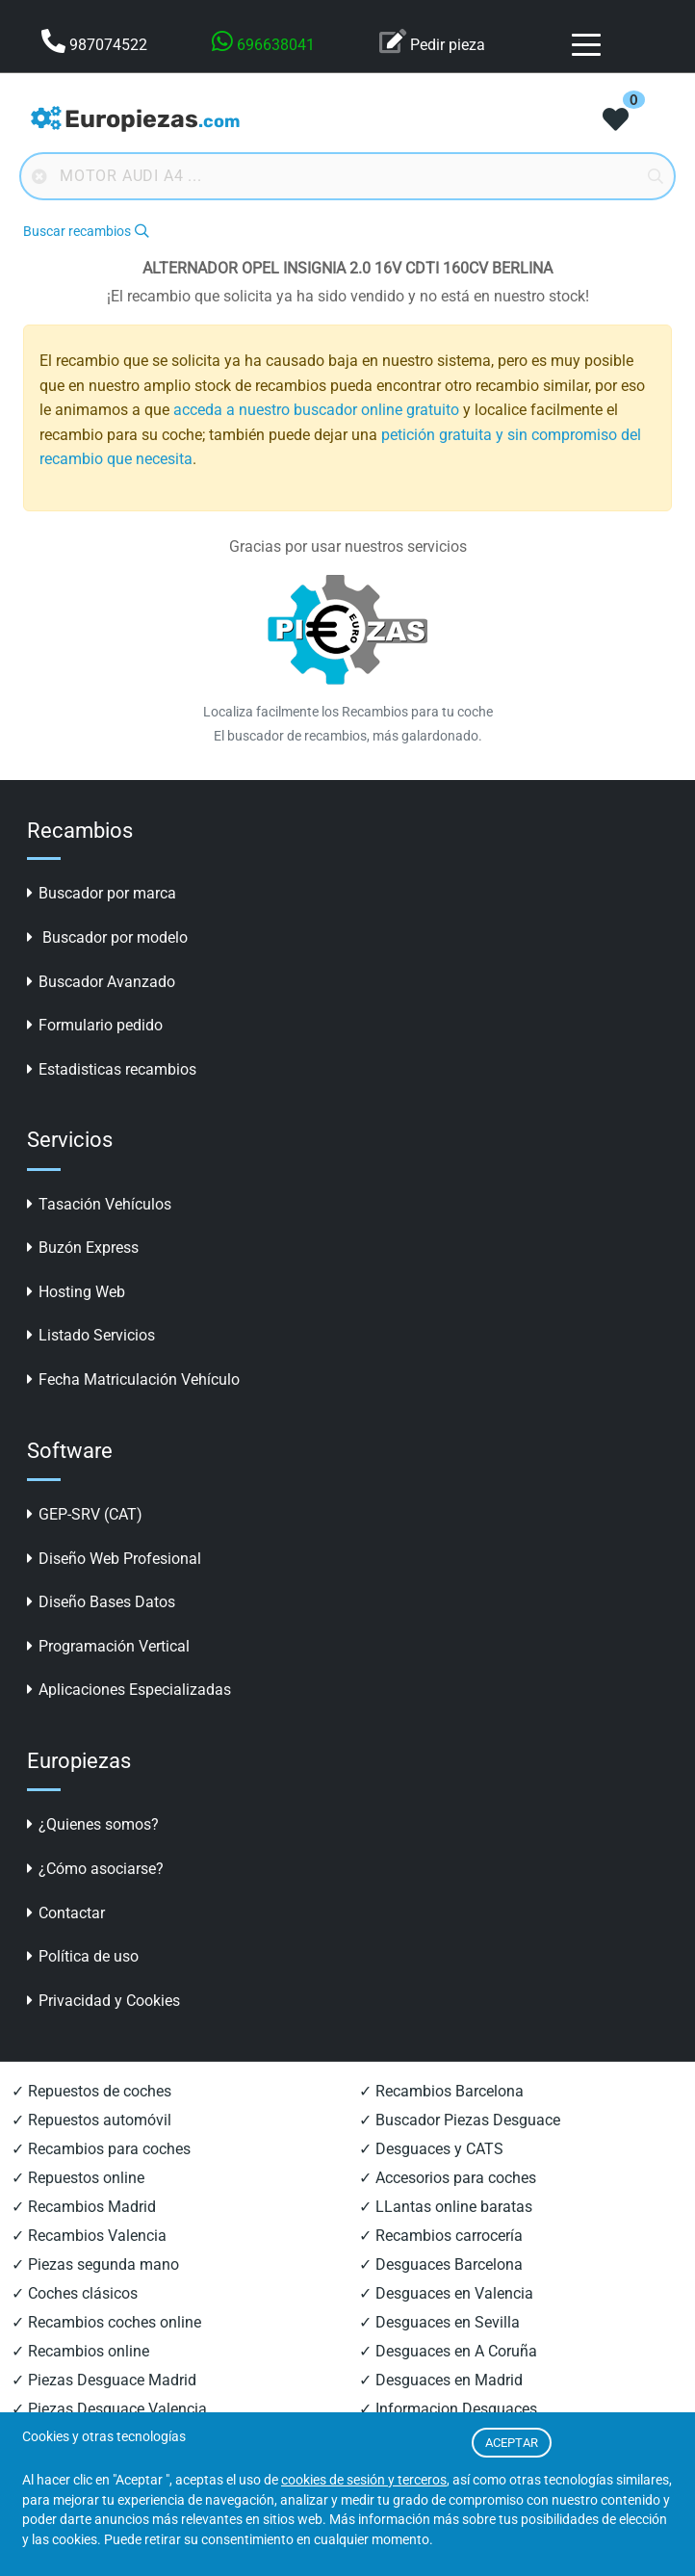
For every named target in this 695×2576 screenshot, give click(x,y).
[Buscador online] (347, 176)
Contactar (66, 1913)
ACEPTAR (511, 2442)
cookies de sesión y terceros (364, 2480)
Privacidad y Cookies (103, 2000)
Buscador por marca (101, 893)
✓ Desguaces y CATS (431, 2149)
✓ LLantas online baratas (445, 2207)
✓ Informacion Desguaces (448, 2409)
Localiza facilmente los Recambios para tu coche (348, 711)
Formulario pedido (95, 1025)
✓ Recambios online (80, 2351)
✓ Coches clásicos (75, 2293)
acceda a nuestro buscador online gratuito (316, 410)
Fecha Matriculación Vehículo (133, 1379)
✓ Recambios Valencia (89, 2235)
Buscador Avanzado (101, 982)
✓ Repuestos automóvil (91, 2120)
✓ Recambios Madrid (84, 2207)
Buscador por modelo (107, 937)
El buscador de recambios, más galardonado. (348, 735)
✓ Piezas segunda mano (95, 2264)
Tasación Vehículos (99, 1204)
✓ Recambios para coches (101, 2149)
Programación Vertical (108, 1646)
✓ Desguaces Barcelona (441, 2264)
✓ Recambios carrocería (441, 2235)
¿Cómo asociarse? (95, 1869)
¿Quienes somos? (93, 1824)
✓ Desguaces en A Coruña (448, 2351)
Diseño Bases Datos (101, 1602)
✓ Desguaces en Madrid (441, 2380)
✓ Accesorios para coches (447, 2178)
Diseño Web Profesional (114, 1558)
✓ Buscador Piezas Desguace (459, 2120)
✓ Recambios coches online (106, 2322)
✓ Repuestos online (78, 2178)
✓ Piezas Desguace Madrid (104, 2380)
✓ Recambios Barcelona (441, 2091)
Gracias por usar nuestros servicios (348, 546)
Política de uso (83, 1956)
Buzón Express (83, 1247)
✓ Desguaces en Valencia (446, 2293)
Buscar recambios (85, 231)
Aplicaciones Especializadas (129, 1689)
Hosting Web (76, 1292)
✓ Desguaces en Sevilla (439, 2322)
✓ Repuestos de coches (91, 2091)
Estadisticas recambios (111, 1069)
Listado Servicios (91, 1335)
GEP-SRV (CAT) (84, 1514)
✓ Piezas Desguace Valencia (109, 2409)
